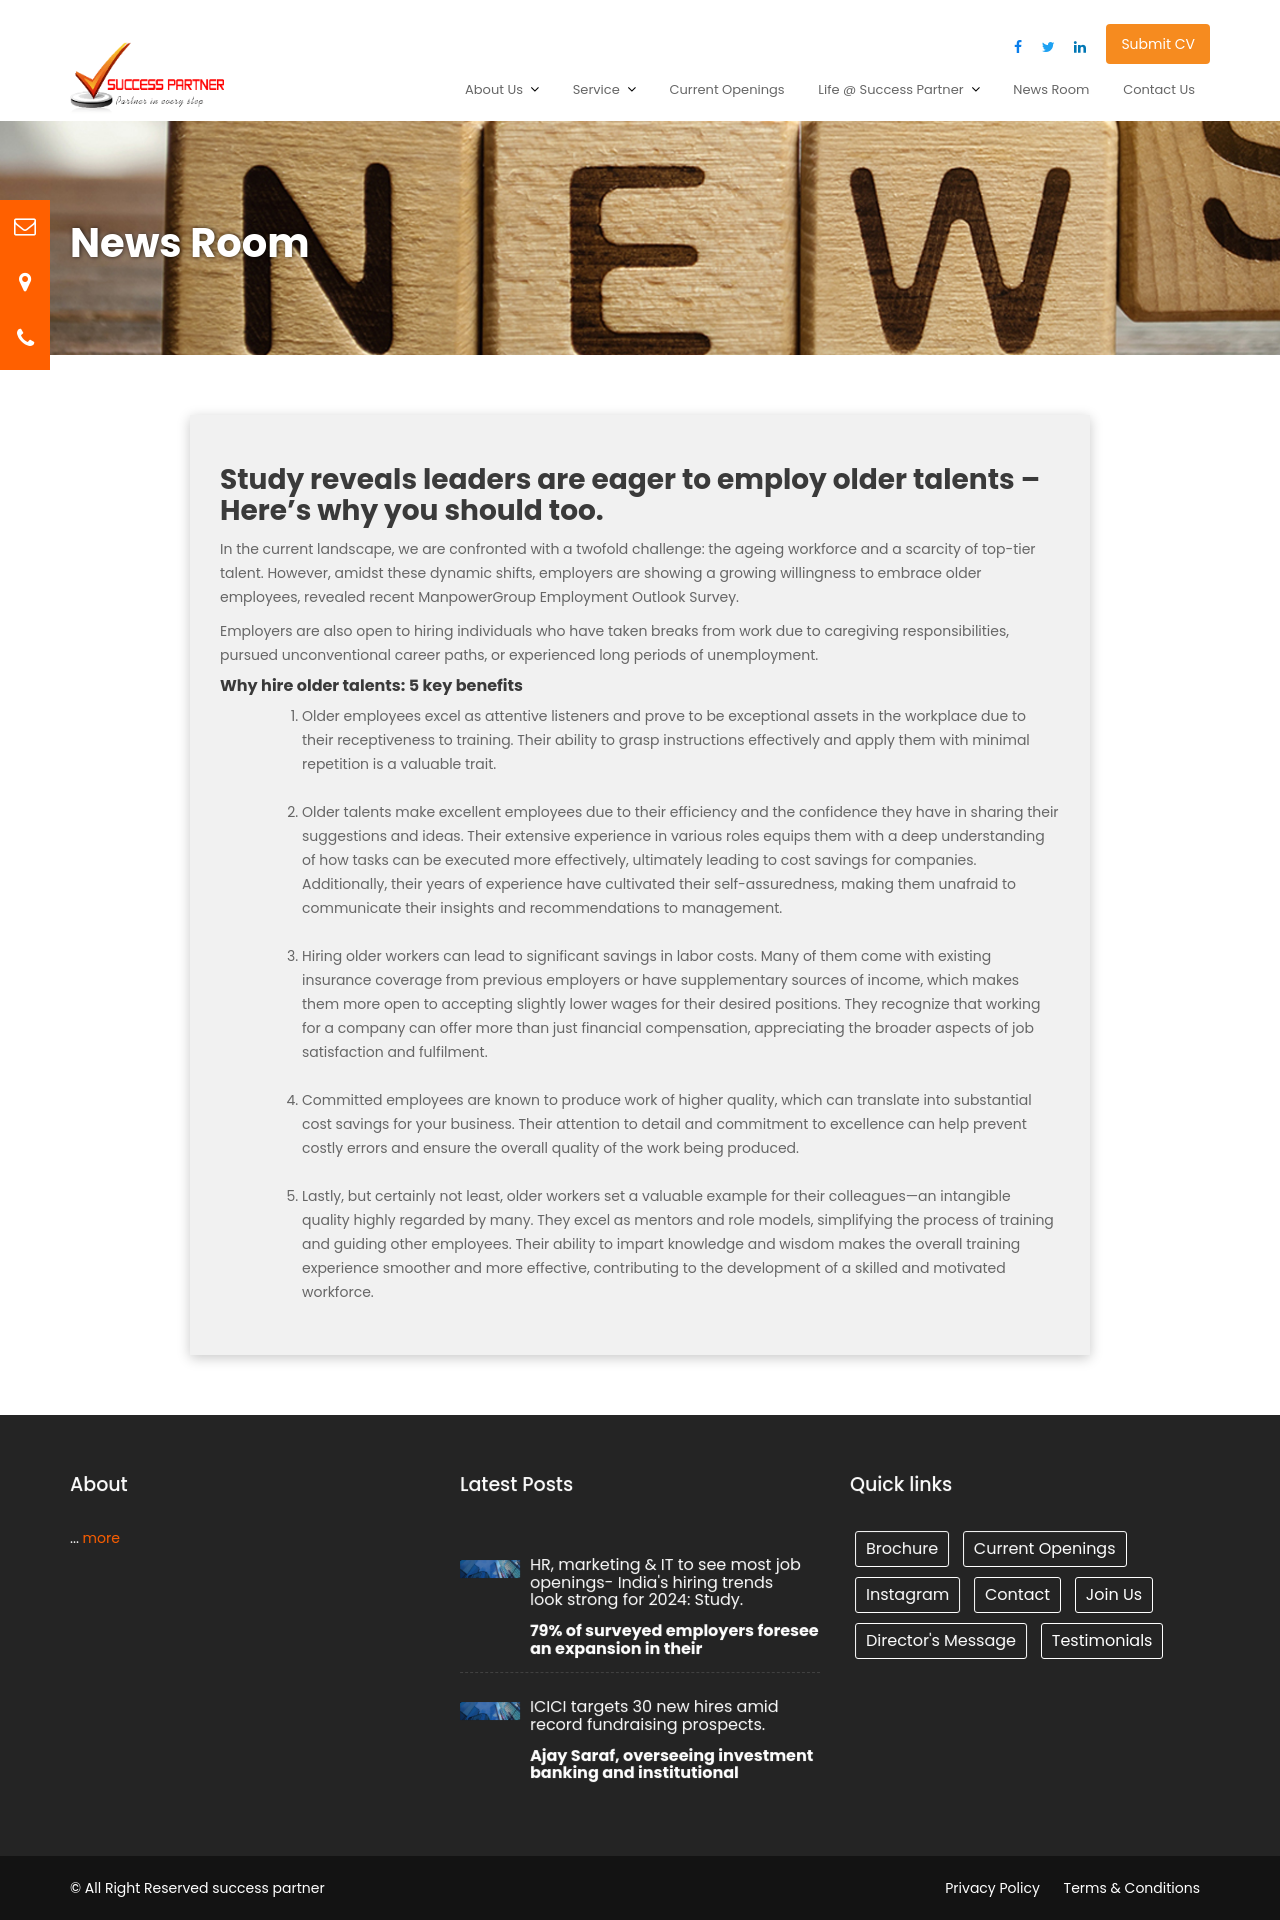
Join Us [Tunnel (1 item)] (1113, 1594)
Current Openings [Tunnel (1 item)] (1045, 1548)
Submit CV (1158, 44)
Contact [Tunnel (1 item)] (1018, 1594)
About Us (494, 89)
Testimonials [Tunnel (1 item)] (1100, 1639)
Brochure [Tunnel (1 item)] (903, 1548)
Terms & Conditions (1132, 1888)
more (101, 1538)
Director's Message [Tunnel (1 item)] (942, 1639)
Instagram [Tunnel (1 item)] (909, 1594)
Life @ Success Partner (890, 89)
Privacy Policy (992, 1888)
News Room (1051, 89)
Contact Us (1159, 89)
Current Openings (726, 89)
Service (596, 89)
